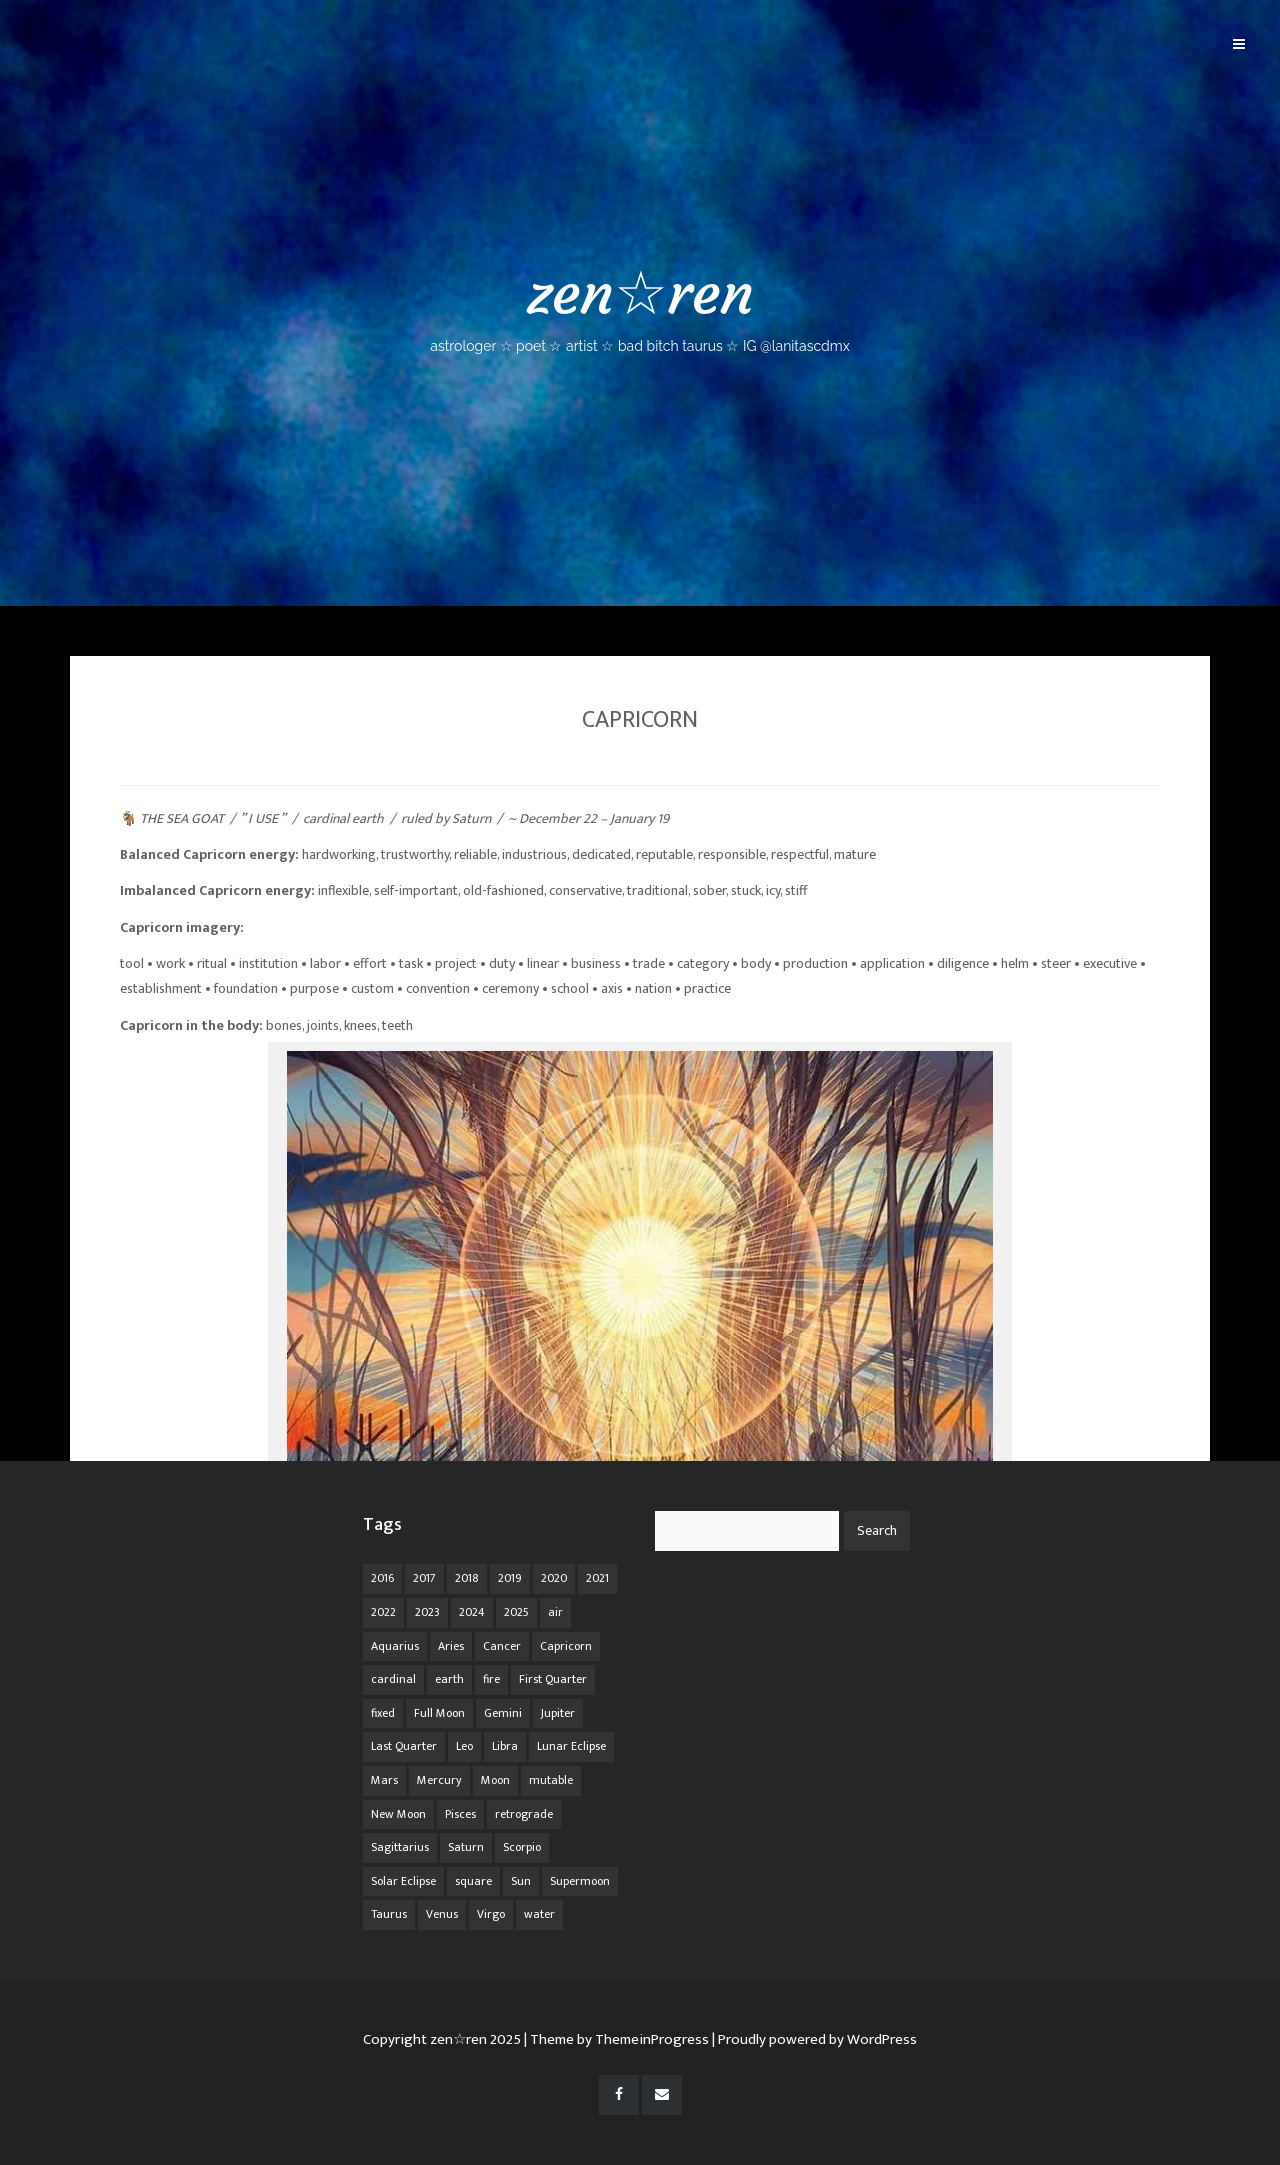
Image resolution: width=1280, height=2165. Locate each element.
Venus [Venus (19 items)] (442, 1914)
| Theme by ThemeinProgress (616, 2039)
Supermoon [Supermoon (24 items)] (580, 1881)
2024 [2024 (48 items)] (472, 1612)
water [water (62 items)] (539, 1914)
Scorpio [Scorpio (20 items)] (522, 1847)
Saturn (471, 818)
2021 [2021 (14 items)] (597, 1578)
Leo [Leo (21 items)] (464, 1746)
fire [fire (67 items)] (491, 1679)
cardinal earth (343, 818)
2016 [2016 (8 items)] (382, 1578)
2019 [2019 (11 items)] (510, 1578)
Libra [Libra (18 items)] (505, 1746)
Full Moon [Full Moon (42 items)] (439, 1713)
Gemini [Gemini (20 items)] (503, 1713)
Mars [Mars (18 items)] (384, 1780)
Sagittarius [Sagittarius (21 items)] (400, 1847)
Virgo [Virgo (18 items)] (491, 1914)
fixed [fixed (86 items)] (383, 1713)
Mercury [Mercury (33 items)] (439, 1780)
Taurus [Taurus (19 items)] (389, 1914)
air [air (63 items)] (555, 1612)
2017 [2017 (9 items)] (424, 1578)
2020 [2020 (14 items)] (554, 1578)
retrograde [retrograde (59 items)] (524, 1814)
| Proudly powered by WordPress (814, 2039)
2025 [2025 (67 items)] (516, 1612)
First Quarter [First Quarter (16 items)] (553, 1679)
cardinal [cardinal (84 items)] (393, 1679)
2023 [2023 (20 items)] (427, 1612)
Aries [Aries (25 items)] (451, 1646)
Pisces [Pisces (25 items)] (460, 1814)
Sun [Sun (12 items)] (521, 1881)
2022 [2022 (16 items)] (383, 1612)
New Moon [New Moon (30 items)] (398, 1814)
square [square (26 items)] (473, 1881)
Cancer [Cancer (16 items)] (502, 1646)
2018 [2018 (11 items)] (467, 1578)
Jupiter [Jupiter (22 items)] (558, 1713)
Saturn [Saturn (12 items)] (466, 1847)
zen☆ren (640, 305)
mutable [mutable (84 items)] (551, 1780)
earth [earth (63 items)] (449, 1679)
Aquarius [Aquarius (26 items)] (395, 1646)
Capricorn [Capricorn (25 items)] (566, 1646)
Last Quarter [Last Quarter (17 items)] (404, 1746)
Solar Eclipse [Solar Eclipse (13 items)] (403, 1881)
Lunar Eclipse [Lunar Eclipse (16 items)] (571, 1746)
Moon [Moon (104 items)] (495, 1780)
